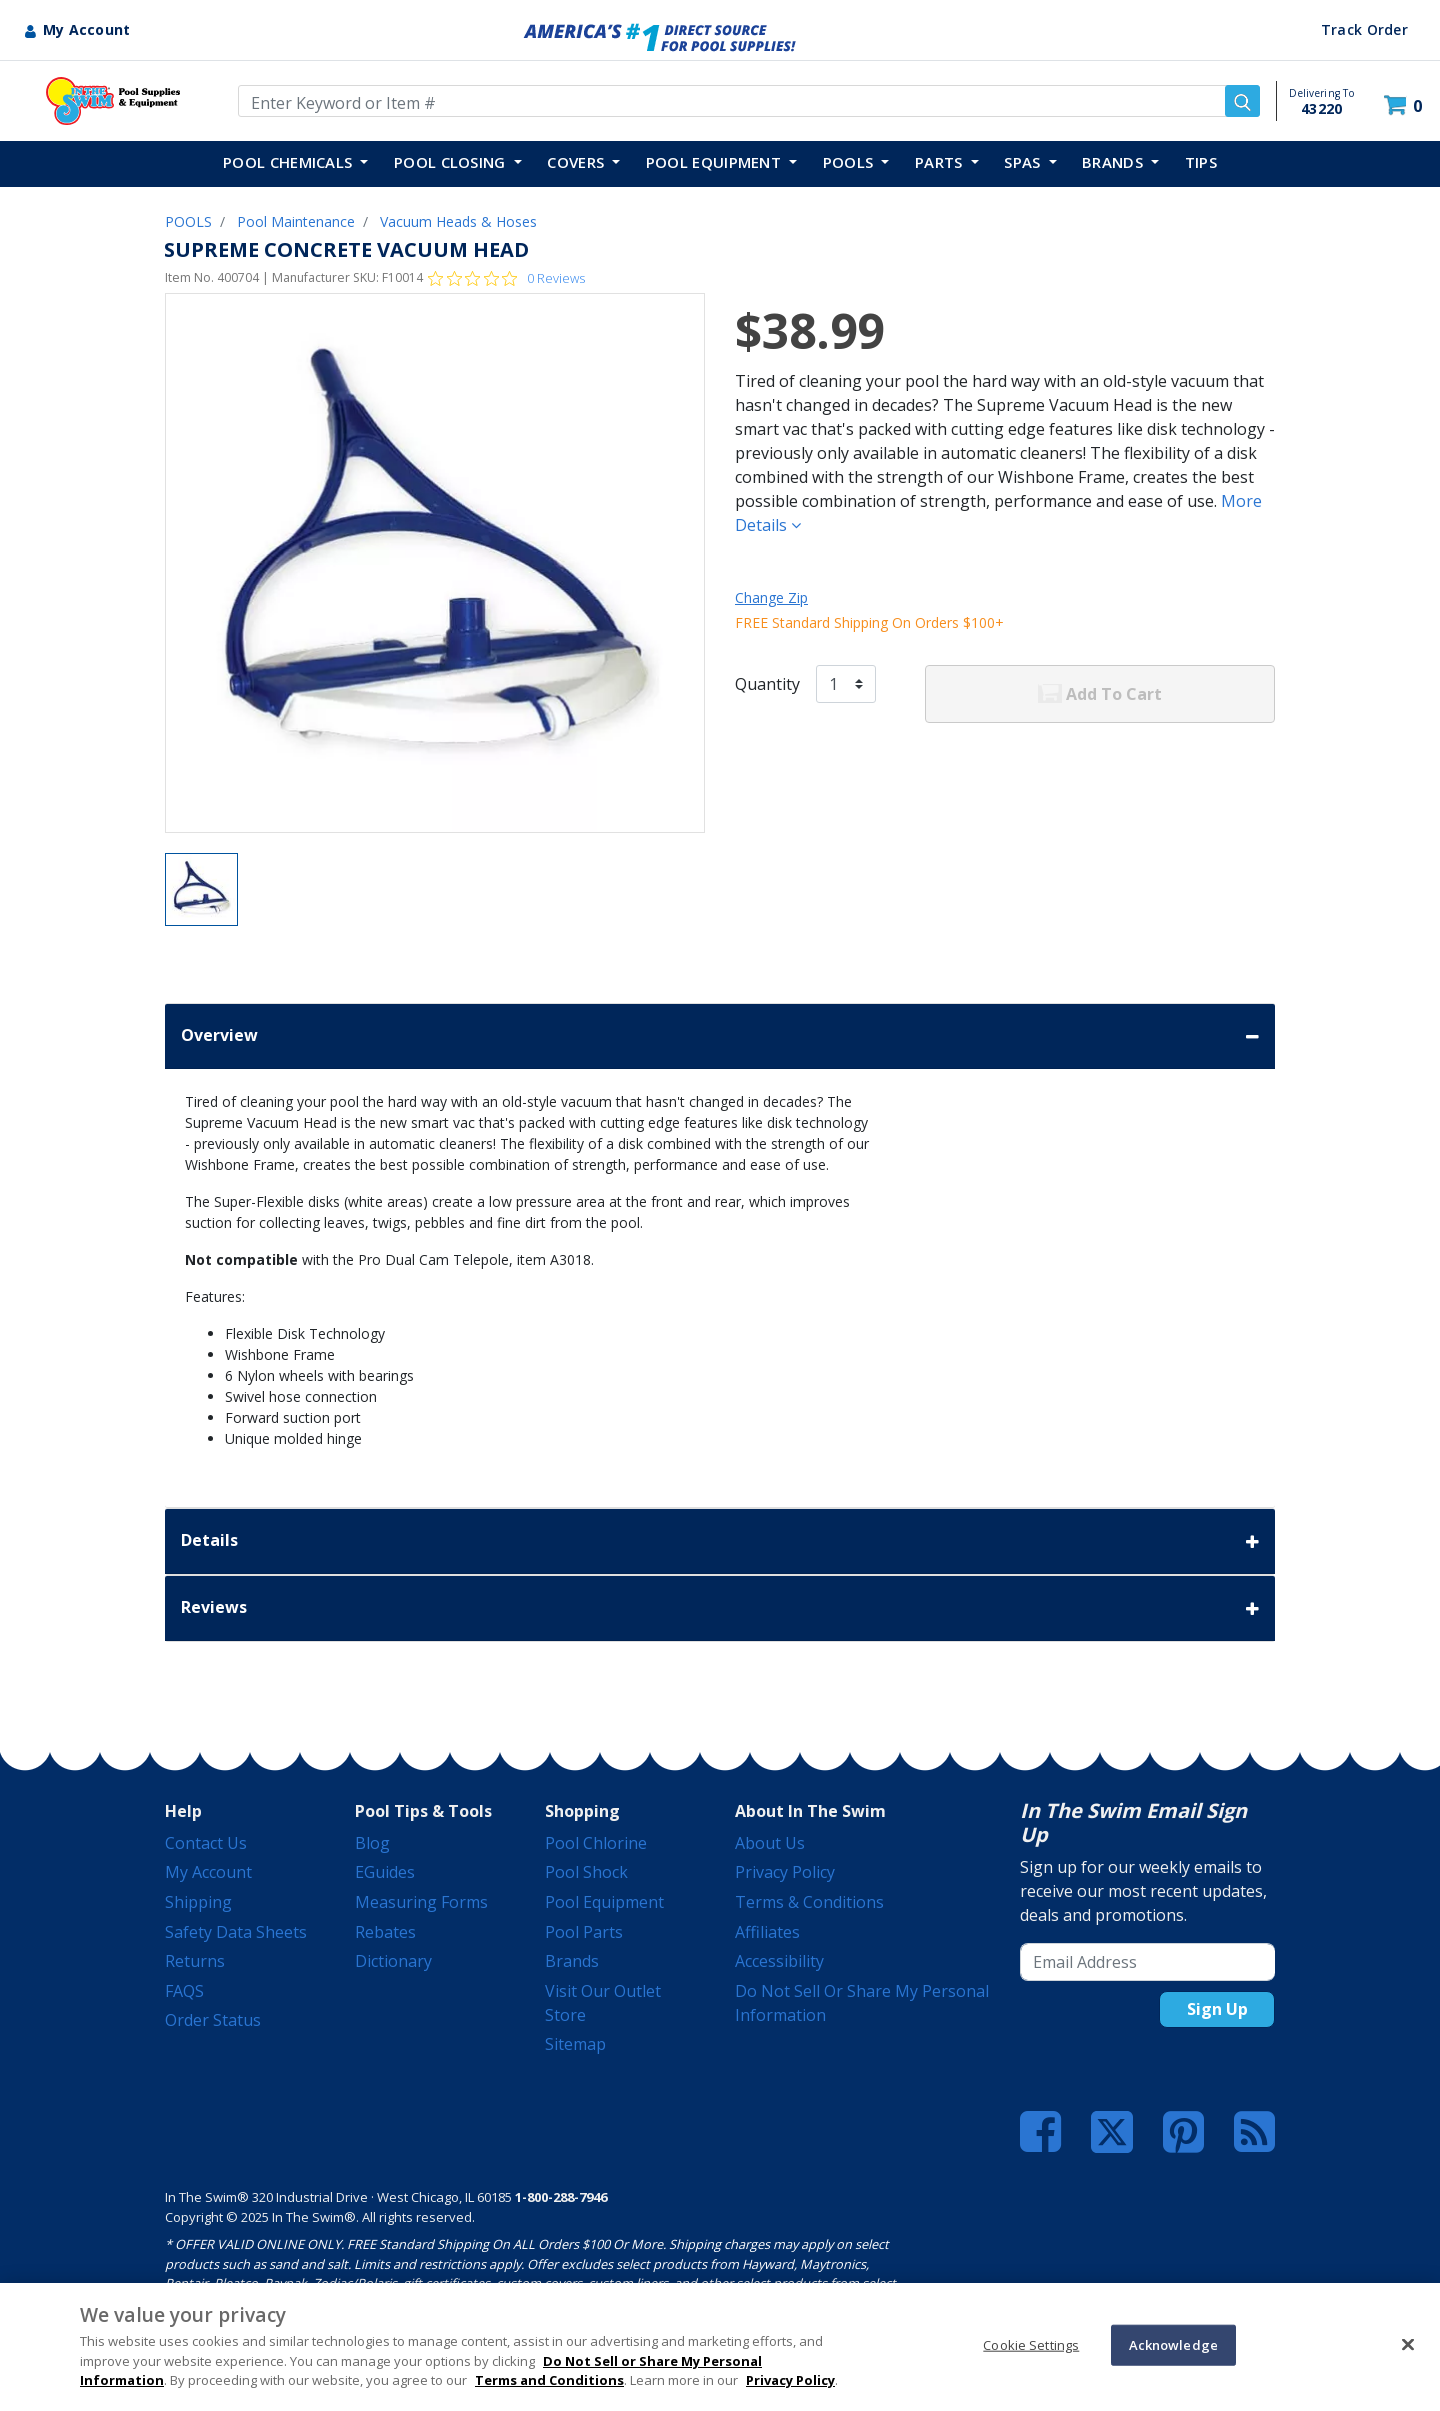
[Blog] (1254, 2132)
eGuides (385, 1872)
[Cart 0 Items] (1405, 105)
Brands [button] (1114, 162)
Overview (720, 1036)
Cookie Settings (1031, 2344)
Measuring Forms (421, 1902)
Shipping (198, 1902)
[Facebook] (1040, 2132)
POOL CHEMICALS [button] (290, 162)
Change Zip (771, 597)
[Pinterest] (1183, 2132)
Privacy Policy (785, 1872)
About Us (770, 1843)
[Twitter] (1112, 2130)
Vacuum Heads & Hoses (458, 221)
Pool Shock (586, 1872)
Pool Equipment (604, 1902)
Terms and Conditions (549, 2380)
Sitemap (575, 2044)
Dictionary (393, 1961)
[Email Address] (1147, 1962)
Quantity (767, 684)
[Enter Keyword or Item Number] (749, 101)
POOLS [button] (850, 162)
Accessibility (779, 1961)
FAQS (184, 1991)
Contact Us (206, 1843)
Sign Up (1217, 2009)
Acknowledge (1173, 2344)
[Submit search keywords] (1242, 101)
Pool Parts (584, 1932)
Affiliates (767, 1932)
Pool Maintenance (296, 221)
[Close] (1408, 2344)
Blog (372, 1843)
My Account (208, 1872)
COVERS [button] (577, 162)
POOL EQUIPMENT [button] (716, 162)
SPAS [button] (1024, 162)
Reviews (720, 1608)
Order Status (213, 2020)
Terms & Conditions (809, 1902)
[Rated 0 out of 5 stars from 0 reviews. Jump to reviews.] (506, 278)
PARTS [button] (941, 162)
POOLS (188, 221)
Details (720, 1541)
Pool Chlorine (596, 1843)
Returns (195, 1961)
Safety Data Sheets (236, 1932)
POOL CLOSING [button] (452, 162)
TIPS (1201, 162)
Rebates (385, 1932)
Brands (572, 1961)
